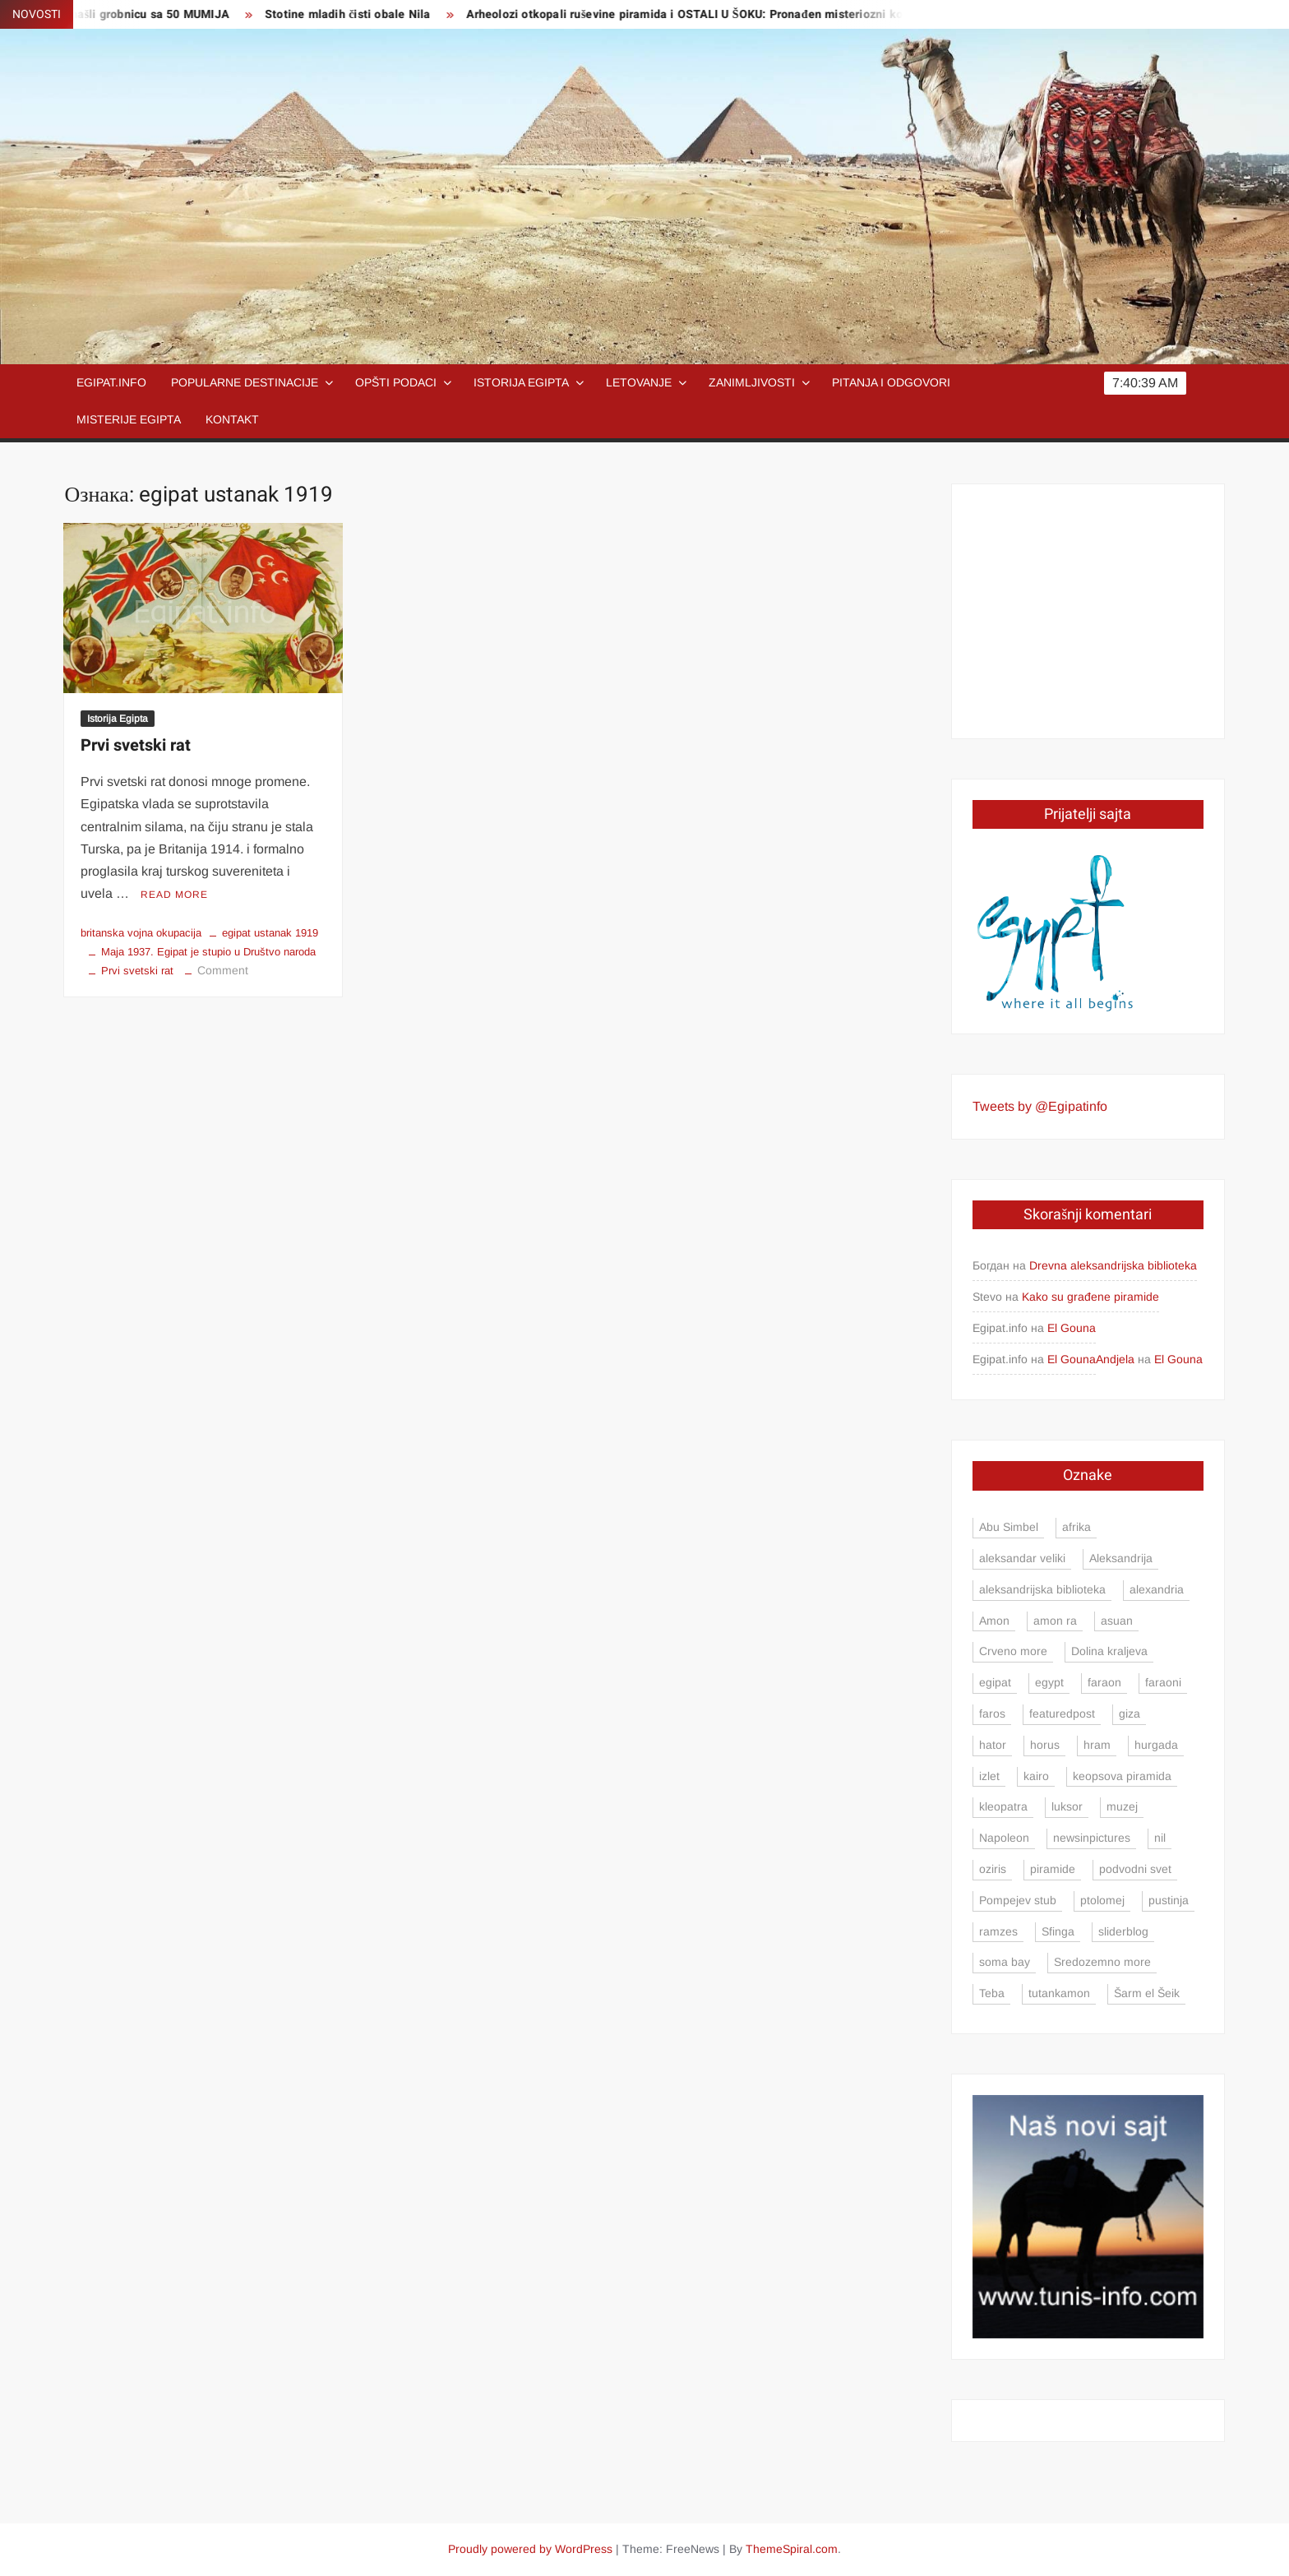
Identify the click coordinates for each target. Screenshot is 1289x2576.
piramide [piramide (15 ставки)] (1052, 1868)
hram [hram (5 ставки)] (1097, 1744)
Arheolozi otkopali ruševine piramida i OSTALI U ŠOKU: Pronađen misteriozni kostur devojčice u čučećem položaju (794, 14)
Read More (174, 894)
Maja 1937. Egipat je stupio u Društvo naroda (208, 952)
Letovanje (639, 382)
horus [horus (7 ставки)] (1045, 1744)
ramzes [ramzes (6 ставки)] (998, 1931)
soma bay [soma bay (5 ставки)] (1004, 1961)
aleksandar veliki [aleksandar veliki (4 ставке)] (1022, 1558)
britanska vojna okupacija (141, 933)
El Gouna (1071, 1327)
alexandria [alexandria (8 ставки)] (1157, 1589)
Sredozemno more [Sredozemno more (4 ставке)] (1102, 1961)
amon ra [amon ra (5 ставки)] (1055, 1620)
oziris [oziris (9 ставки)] (992, 1868)
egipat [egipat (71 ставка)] (995, 1682)
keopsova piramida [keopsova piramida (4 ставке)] (1122, 1776)
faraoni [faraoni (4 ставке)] (1163, 1682)
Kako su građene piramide (1090, 1296)
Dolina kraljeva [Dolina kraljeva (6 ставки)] (1109, 1651)
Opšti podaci (396, 382)
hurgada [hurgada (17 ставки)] (1156, 1744)
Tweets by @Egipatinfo (1040, 1106)
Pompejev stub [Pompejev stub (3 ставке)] (1017, 1900)
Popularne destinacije (244, 382)
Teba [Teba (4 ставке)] (992, 1993)
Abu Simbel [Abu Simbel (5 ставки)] (1008, 1526)
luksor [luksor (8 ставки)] (1067, 1806)
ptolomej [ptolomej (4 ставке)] (1102, 1900)
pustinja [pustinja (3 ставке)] (1168, 1900)
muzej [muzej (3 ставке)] (1122, 1806)
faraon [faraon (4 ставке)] (1104, 1682)
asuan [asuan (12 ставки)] (1117, 1620)
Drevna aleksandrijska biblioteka (1113, 1265)
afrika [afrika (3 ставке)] (1076, 1526)
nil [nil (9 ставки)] (1160, 1837)
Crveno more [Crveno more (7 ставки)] (1013, 1651)
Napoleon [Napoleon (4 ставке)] (1004, 1837)
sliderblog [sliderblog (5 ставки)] (1123, 1931)
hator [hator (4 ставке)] (992, 1744)
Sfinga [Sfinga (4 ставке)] (1058, 1931)
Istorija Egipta (521, 382)
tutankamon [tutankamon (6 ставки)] (1059, 1993)
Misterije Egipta (128, 419)
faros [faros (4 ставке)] (992, 1713)
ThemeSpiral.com (792, 2548)
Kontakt (232, 419)
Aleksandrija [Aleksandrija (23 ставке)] (1121, 1558)
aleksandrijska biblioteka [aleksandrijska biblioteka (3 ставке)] (1042, 1589)
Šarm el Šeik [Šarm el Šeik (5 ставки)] (1147, 1993)
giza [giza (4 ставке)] (1129, 1713)
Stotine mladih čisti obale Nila (365, 14)
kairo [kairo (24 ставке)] (1036, 1776)
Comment (222, 970)
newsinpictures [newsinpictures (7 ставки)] (1091, 1837)
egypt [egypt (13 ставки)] (1049, 1682)
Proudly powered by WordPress (530, 2548)
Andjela (1115, 1359)
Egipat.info (111, 382)
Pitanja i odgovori (891, 382)
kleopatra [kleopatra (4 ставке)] (1003, 1806)
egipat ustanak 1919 (270, 933)
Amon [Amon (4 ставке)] (994, 1620)
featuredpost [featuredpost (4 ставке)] (1062, 1713)
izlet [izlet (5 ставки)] (989, 1776)
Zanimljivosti (752, 382)
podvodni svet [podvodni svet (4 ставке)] (1135, 1868)
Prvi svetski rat (136, 745)
